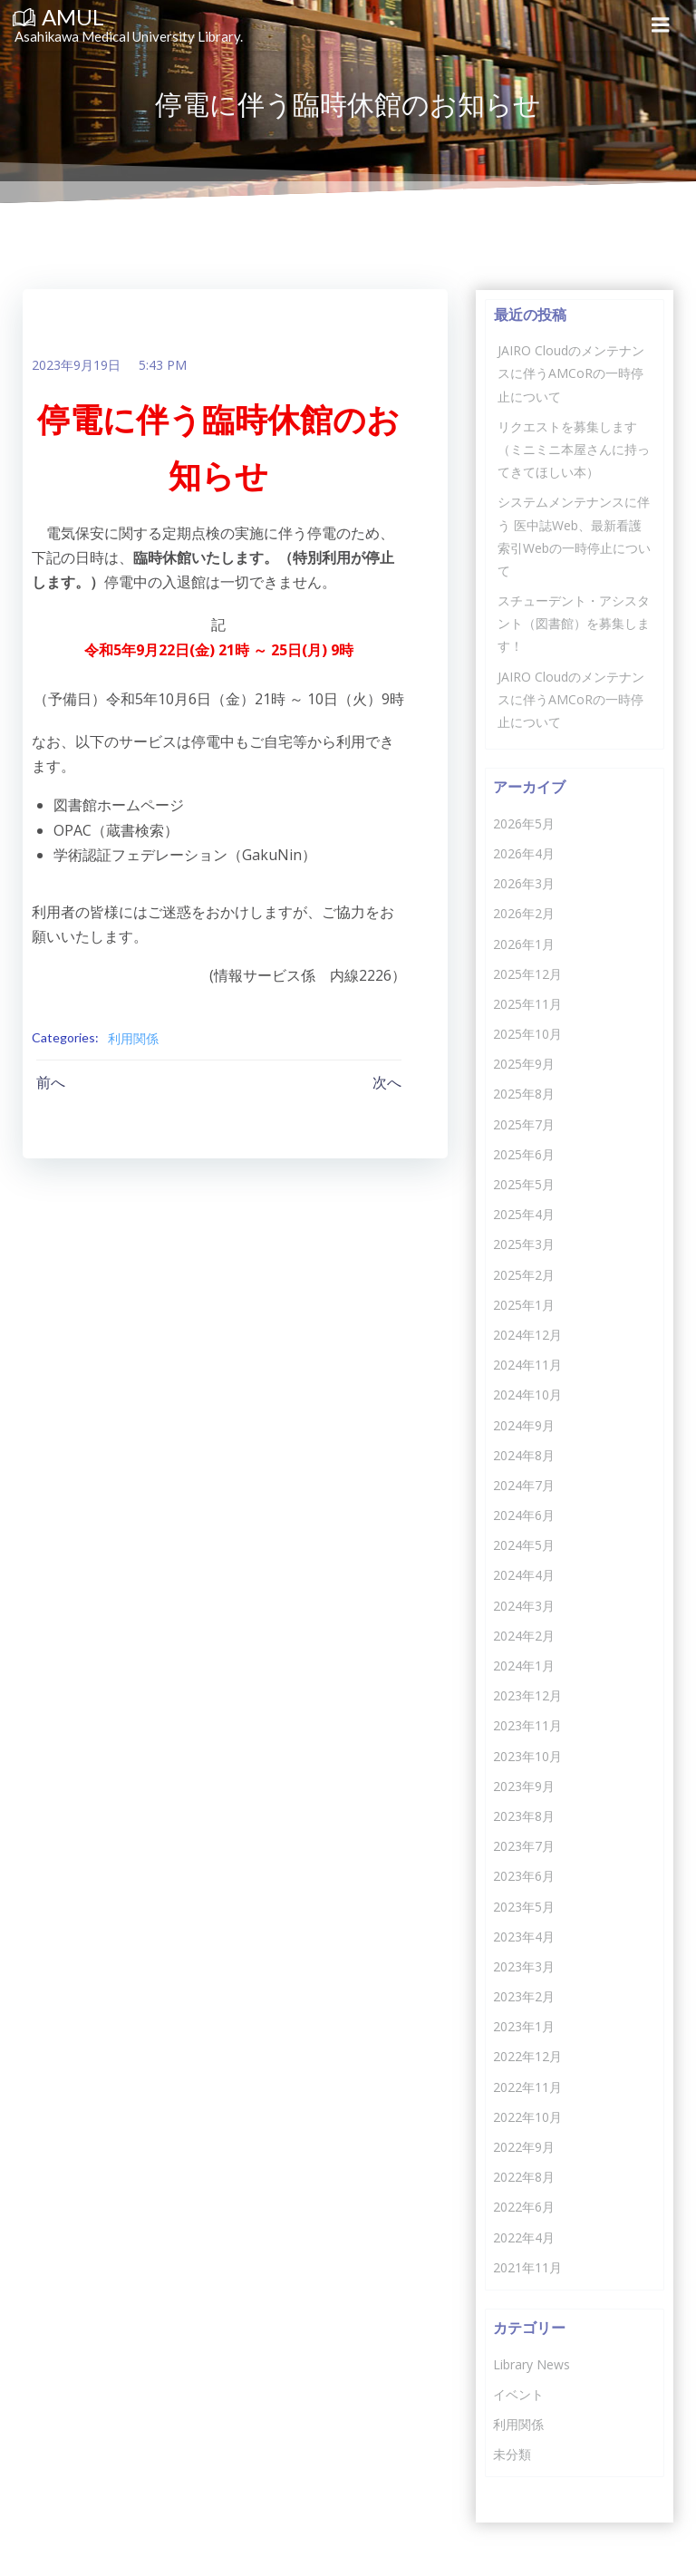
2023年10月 (526, 1755)
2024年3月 (523, 1604)
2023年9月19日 (75, 365)
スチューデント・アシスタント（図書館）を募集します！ (573, 622)
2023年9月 (523, 1785)
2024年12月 (526, 1333)
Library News (530, 2362)
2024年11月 (526, 1363)
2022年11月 (526, 2086)
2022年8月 (523, 2175)
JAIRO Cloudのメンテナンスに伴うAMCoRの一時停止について (570, 372)
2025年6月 (523, 1153)
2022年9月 (523, 2146)
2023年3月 (523, 1965)
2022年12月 (526, 2055)
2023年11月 (526, 1724)
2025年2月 (523, 1274)
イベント (517, 2393)
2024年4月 (523, 1574)
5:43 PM (162, 365)
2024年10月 (526, 1393)
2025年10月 (526, 1032)
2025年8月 (523, 1092)
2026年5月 (523, 822)
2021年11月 (526, 2266)
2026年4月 (523, 852)
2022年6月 (523, 2205)
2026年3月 (523, 882)
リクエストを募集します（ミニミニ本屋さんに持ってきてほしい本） (573, 448)
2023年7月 (523, 1845)
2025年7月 (523, 1123)
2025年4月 (523, 1213)
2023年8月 (523, 1815)
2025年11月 (526, 1003)
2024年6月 (523, 1514)
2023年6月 (523, 1875)
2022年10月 (526, 2116)
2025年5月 (523, 1183)
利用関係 (132, 1038)
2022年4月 (523, 2236)
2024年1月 (523, 1664)
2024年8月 (523, 1454)
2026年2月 (523, 912)
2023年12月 (526, 1694)
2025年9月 (523, 1062)
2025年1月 (523, 1303)
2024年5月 (523, 1544)
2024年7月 (523, 1484)
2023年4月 (523, 1935)
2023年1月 (523, 2025)
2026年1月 (523, 942)
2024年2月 (523, 1634)
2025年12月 (526, 973)
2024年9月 (523, 1423)
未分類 (511, 2453)
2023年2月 (523, 1995)
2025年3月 (523, 1243)
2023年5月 (523, 1904)
